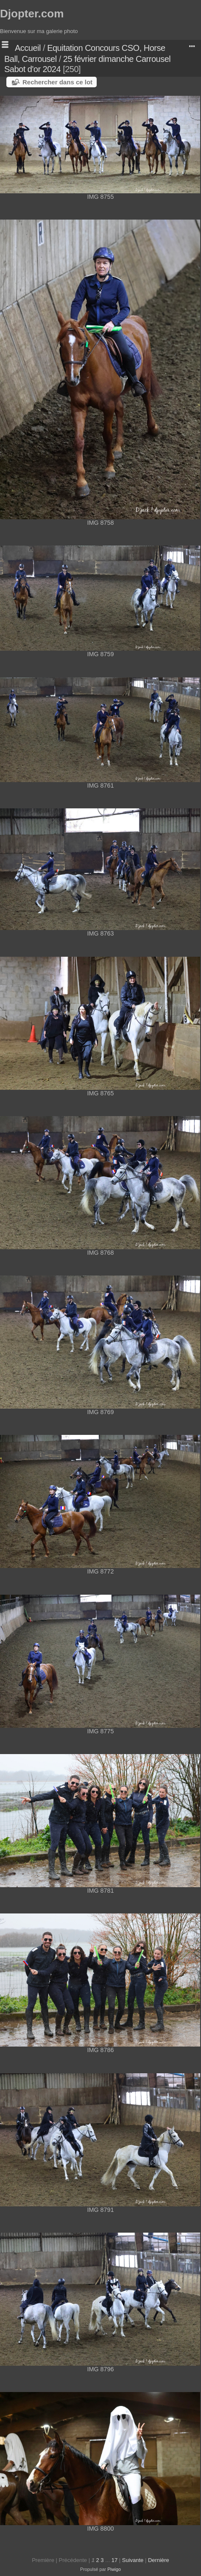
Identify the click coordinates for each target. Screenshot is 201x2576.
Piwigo (114, 2569)
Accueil (28, 48)
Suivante (133, 2560)
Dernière (158, 2560)
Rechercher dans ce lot (57, 82)
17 (114, 2560)
